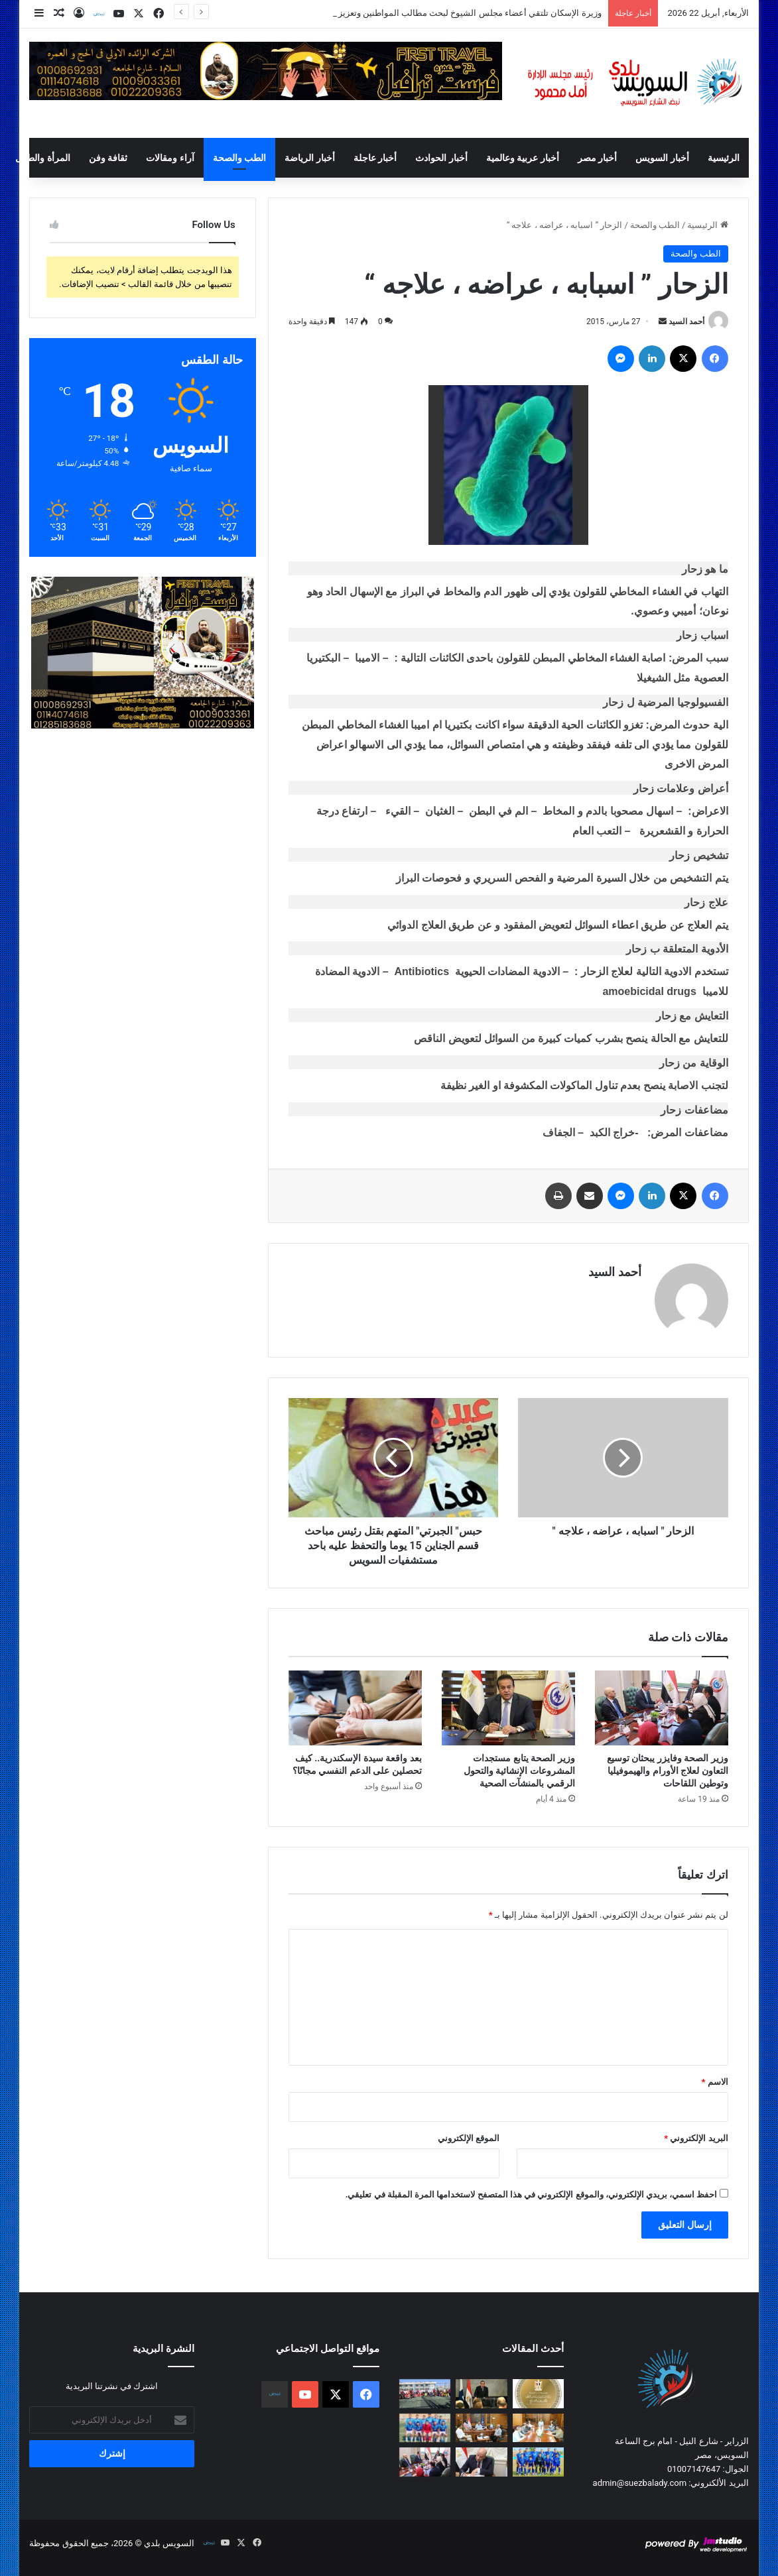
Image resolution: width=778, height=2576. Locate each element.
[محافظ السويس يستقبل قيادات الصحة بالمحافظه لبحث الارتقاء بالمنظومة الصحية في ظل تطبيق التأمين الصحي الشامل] (538, 2428)
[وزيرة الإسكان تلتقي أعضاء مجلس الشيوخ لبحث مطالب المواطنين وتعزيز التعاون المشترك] (538, 2393)
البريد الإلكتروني (696, 2138)
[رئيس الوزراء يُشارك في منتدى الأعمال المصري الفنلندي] (481, 2393)
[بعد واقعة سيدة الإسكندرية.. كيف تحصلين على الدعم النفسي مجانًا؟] (355, 1707)
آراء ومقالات (170, 157)
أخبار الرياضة (309, 157)
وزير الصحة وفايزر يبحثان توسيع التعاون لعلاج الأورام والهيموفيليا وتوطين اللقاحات (667, 1770)
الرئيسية (724, 157)
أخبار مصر (597, 157)
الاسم (715, 2082)
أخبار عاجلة (375, 157)
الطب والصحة (239, 157)
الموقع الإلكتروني (468, 2138)
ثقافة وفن (108, 157)
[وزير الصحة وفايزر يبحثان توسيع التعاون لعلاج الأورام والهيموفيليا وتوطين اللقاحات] (661, 1707)
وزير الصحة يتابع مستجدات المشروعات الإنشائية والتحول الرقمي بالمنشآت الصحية (519, 1770)
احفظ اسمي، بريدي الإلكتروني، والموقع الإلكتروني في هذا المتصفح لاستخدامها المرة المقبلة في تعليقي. (532, 2194)
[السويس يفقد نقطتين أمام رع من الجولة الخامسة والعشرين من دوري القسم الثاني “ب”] (538, 2462)
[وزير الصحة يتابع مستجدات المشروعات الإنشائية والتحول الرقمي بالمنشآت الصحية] (508, 1707)
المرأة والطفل (42, 157)
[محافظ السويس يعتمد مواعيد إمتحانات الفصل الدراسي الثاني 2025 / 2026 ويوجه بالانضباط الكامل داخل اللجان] (481, 2428)
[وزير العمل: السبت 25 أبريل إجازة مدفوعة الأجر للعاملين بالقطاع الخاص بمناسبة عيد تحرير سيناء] (481, 2462)
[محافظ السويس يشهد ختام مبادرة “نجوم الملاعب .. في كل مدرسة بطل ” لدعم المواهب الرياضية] (425, 2393)
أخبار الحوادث (441, 157)
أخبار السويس (661, 157)
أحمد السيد (686, 321)
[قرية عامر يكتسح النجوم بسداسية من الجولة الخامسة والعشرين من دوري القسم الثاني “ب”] (425, 2428)
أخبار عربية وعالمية (522, 157)
